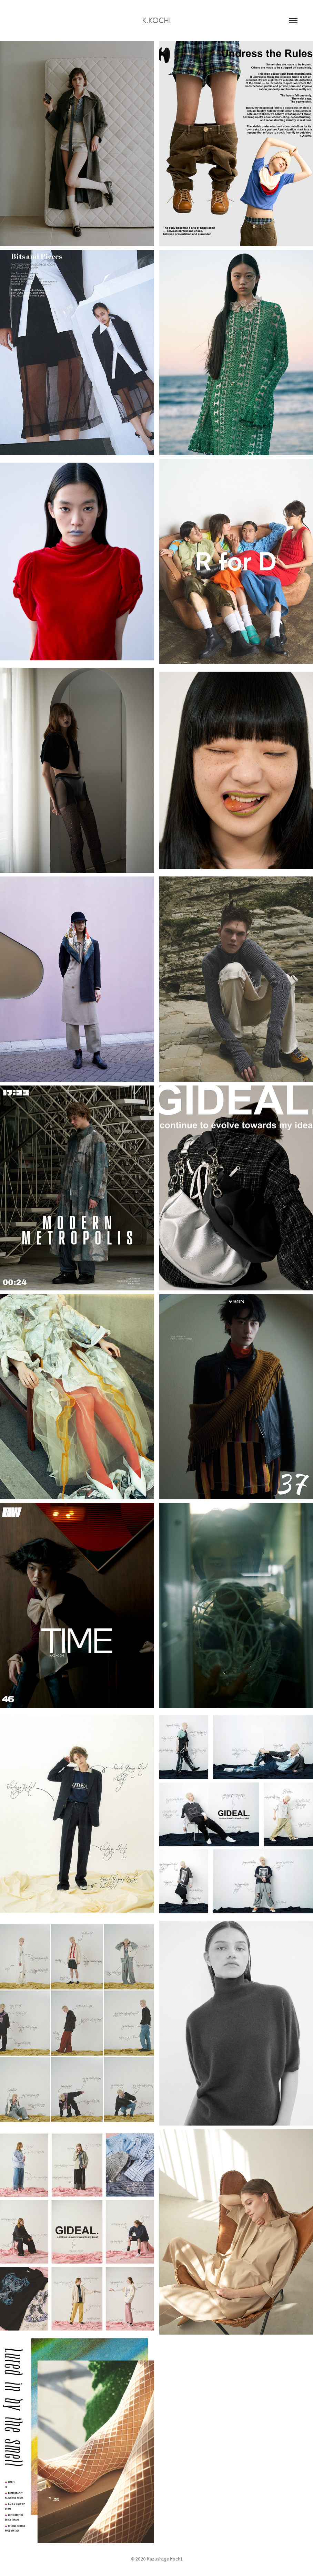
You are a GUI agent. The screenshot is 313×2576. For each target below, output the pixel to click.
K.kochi (156, 20)
